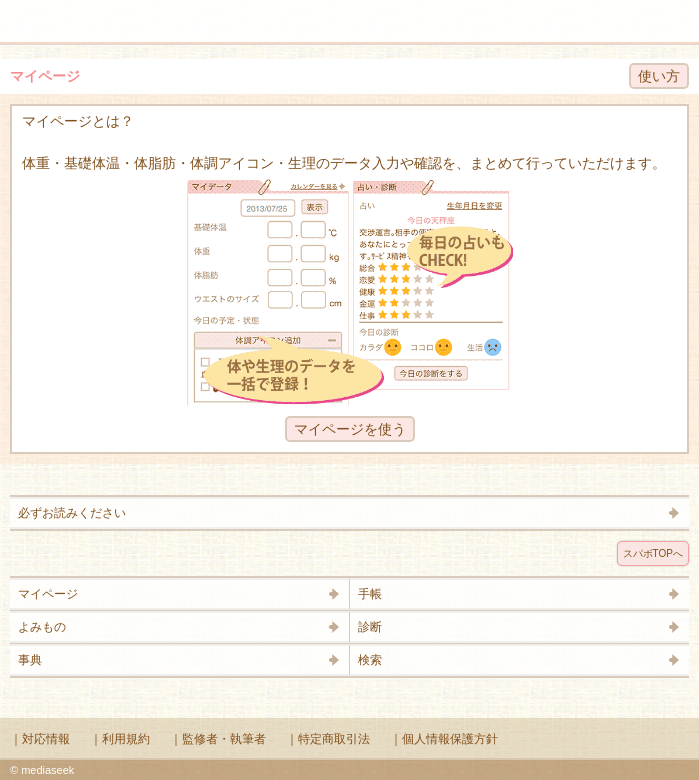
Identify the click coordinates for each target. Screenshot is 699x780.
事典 (30, 660)
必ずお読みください (72, 513)
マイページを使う (350, 429)
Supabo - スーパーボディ (354, 24)
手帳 (370, 594)
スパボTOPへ (653, 553)
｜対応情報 (40, 739)
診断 (370, 627)
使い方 (659, 76)
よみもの (42, 627)
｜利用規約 (120, 739)
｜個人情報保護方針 (444, 739)
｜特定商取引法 (328, 739)
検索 (621, 12)
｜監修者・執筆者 (218, 739)
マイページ (48, 594)
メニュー (28, 12)
